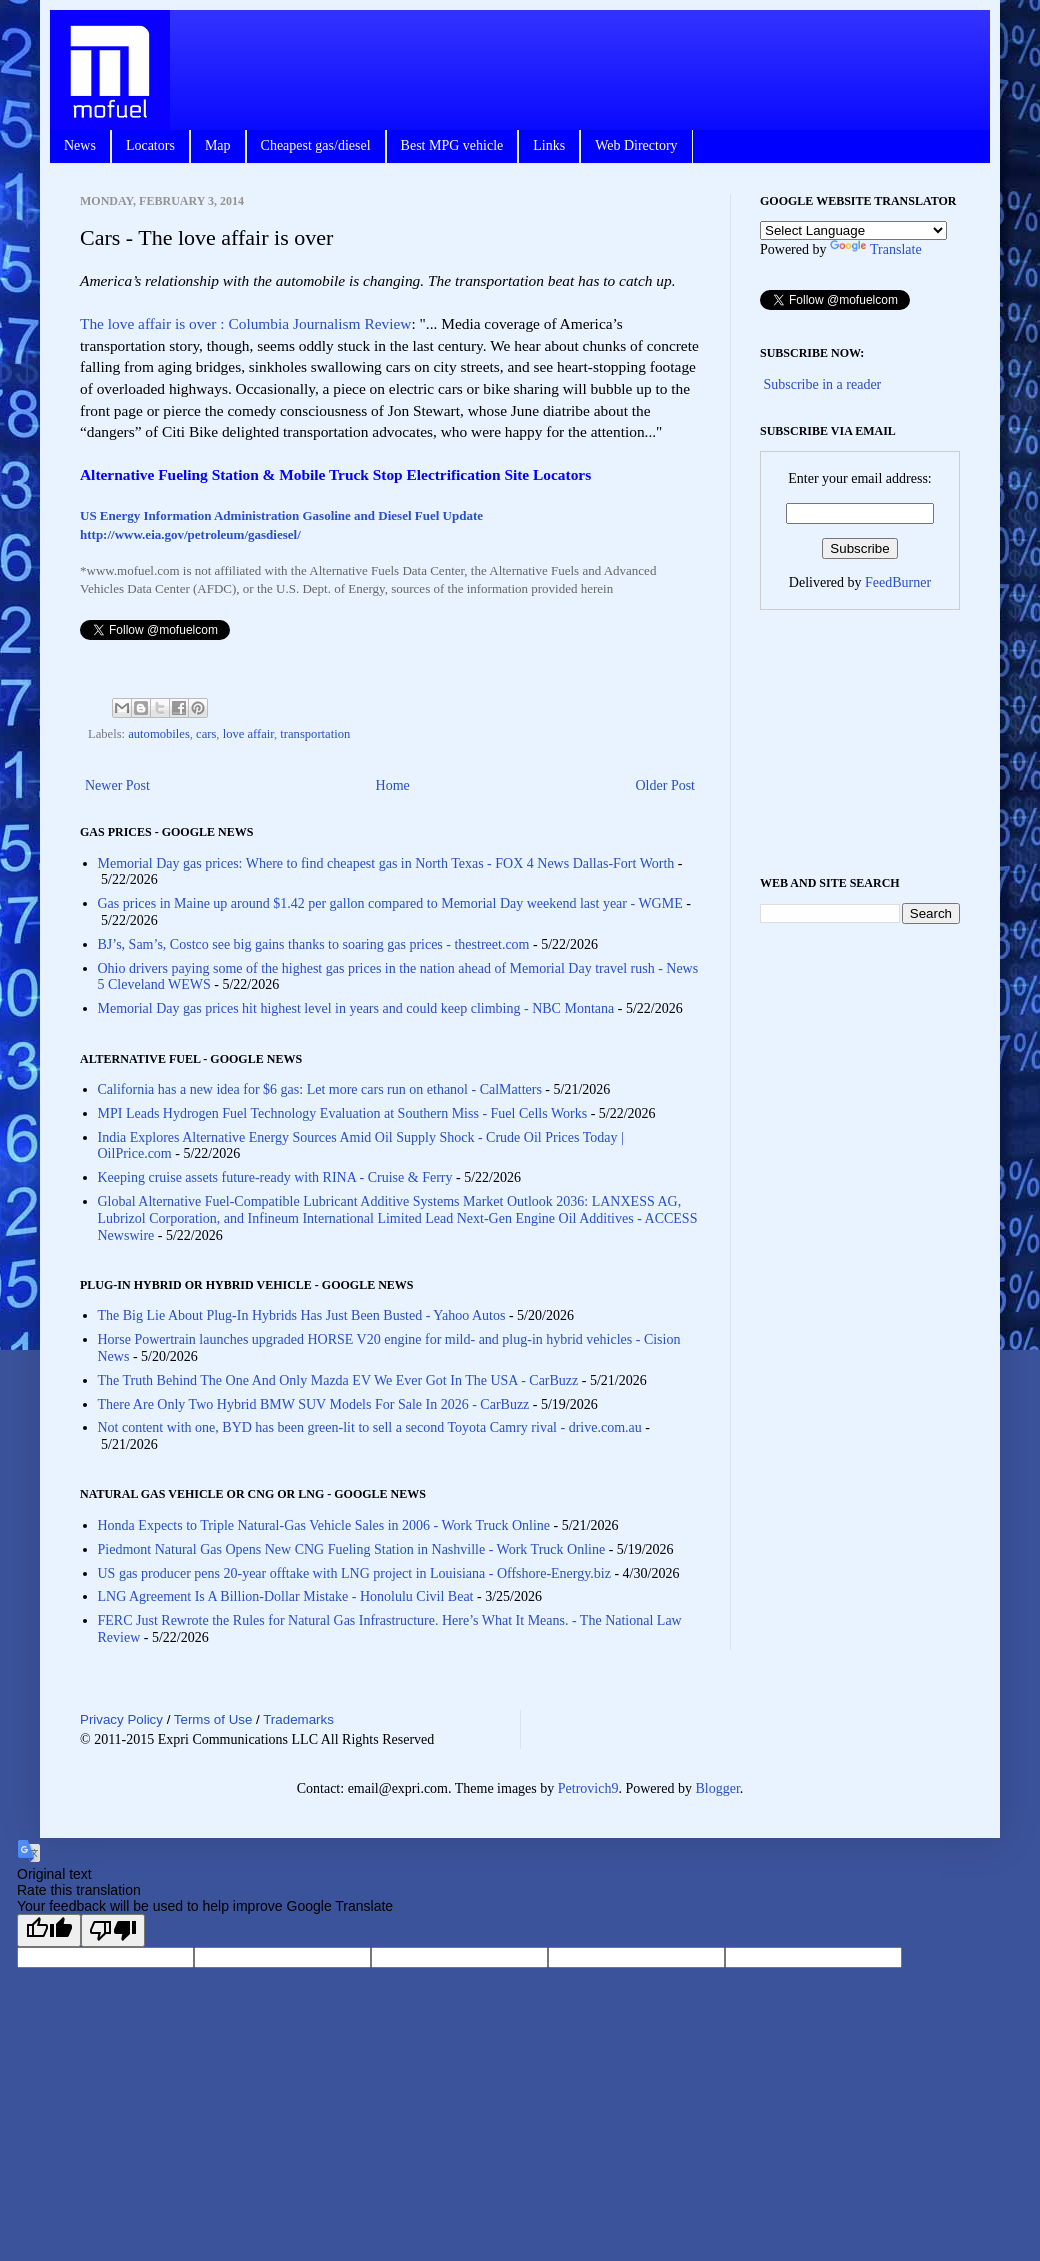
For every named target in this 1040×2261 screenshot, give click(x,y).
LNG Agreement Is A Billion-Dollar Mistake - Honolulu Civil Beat (286, 1596)
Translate (876, 249)
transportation (315, 734)
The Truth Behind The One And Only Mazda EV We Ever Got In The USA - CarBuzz (338, 1380)
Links (549, 145)
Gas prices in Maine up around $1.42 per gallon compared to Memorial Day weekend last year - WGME (390, 903)
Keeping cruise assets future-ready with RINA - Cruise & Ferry (275, 1177)
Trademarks (298, 1719)
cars (206, 734)
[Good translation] (49, 1930)
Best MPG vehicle (452, 145)
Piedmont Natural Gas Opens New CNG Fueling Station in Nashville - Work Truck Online (352, 1549)
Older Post (666, 785)
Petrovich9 (588, 1788)
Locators (150, 145)
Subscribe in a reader (823, 384)
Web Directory (636, 145)
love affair (248, 734)
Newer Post (117, 785)
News (80, 145)
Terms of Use (213, 1719)
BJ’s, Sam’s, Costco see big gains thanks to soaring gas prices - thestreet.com (314, 944)
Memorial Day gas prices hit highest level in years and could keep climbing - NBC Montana (356, 1008)
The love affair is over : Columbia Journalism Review (245, 323)
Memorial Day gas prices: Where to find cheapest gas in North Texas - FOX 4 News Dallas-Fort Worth (386, 863)
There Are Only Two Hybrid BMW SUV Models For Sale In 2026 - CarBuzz (314, 1404)
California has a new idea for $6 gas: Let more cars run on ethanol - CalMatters (320, 1089)
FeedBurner (898, 582)
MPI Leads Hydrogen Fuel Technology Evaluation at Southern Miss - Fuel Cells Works (343, 1113)
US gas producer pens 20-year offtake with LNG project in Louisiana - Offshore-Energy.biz (354, 1573)
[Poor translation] (113, 1930)
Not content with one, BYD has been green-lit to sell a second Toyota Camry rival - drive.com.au (370, 1427)
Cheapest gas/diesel (316, 145)
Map (218, 145)
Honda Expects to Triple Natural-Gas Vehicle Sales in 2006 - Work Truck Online (324, 1525)
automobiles (159, 734)
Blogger (717, 1788)
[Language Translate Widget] (853, 230)
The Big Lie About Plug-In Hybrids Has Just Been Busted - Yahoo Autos (302, 1315)
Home (393, 785)
